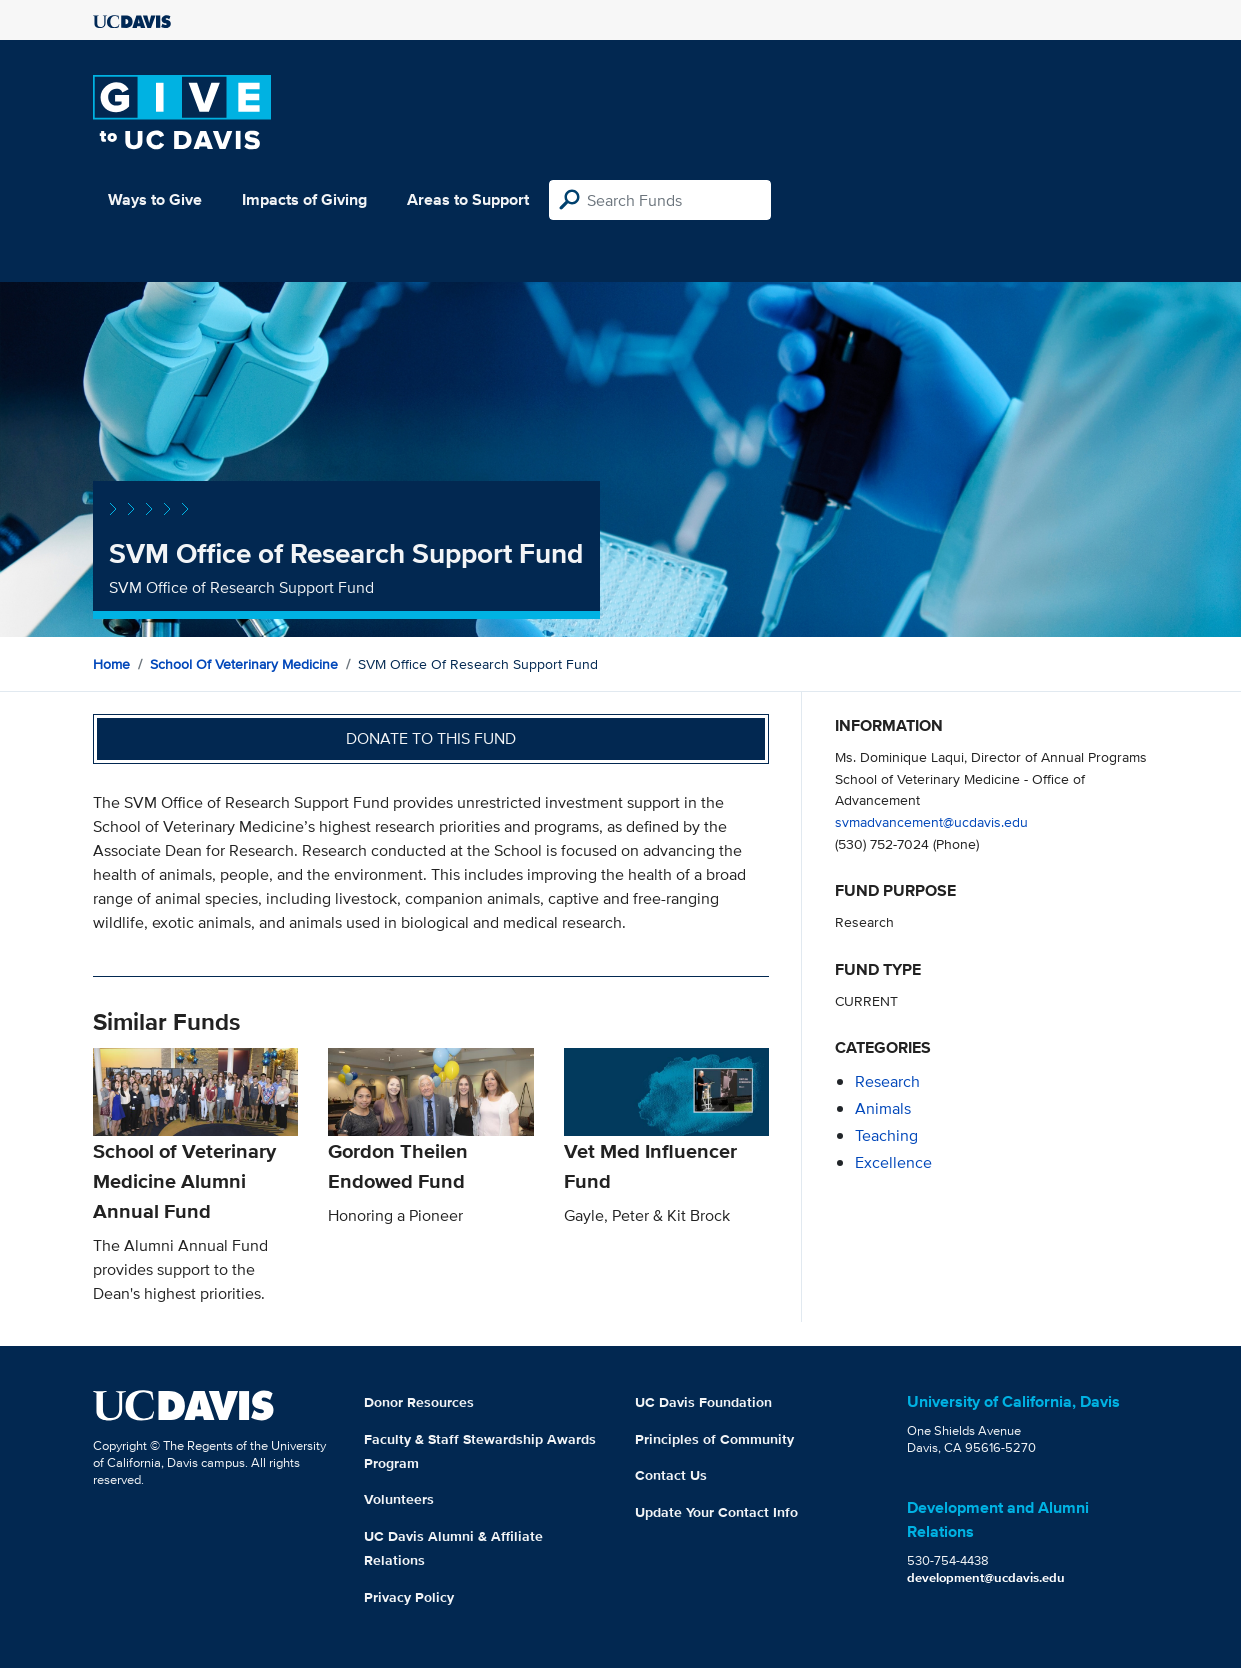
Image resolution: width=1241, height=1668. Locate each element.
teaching (886, 1135)
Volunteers (399, 1499)
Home (111, 664)
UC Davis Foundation (703, 1402)
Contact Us (671, 1475)
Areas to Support (468, 199)
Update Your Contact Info (716, 1512)
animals (883, 1108)
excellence (893, 1162)
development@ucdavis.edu (986, 1577)
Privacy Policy (409, 1597)
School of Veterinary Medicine (244, 664)
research (887, 1081)
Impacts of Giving (304, 199)
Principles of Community (714, 1439)
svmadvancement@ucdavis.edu (931, 821)
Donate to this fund (431, 738)
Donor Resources (419, 1402)
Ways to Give (155, 199)
